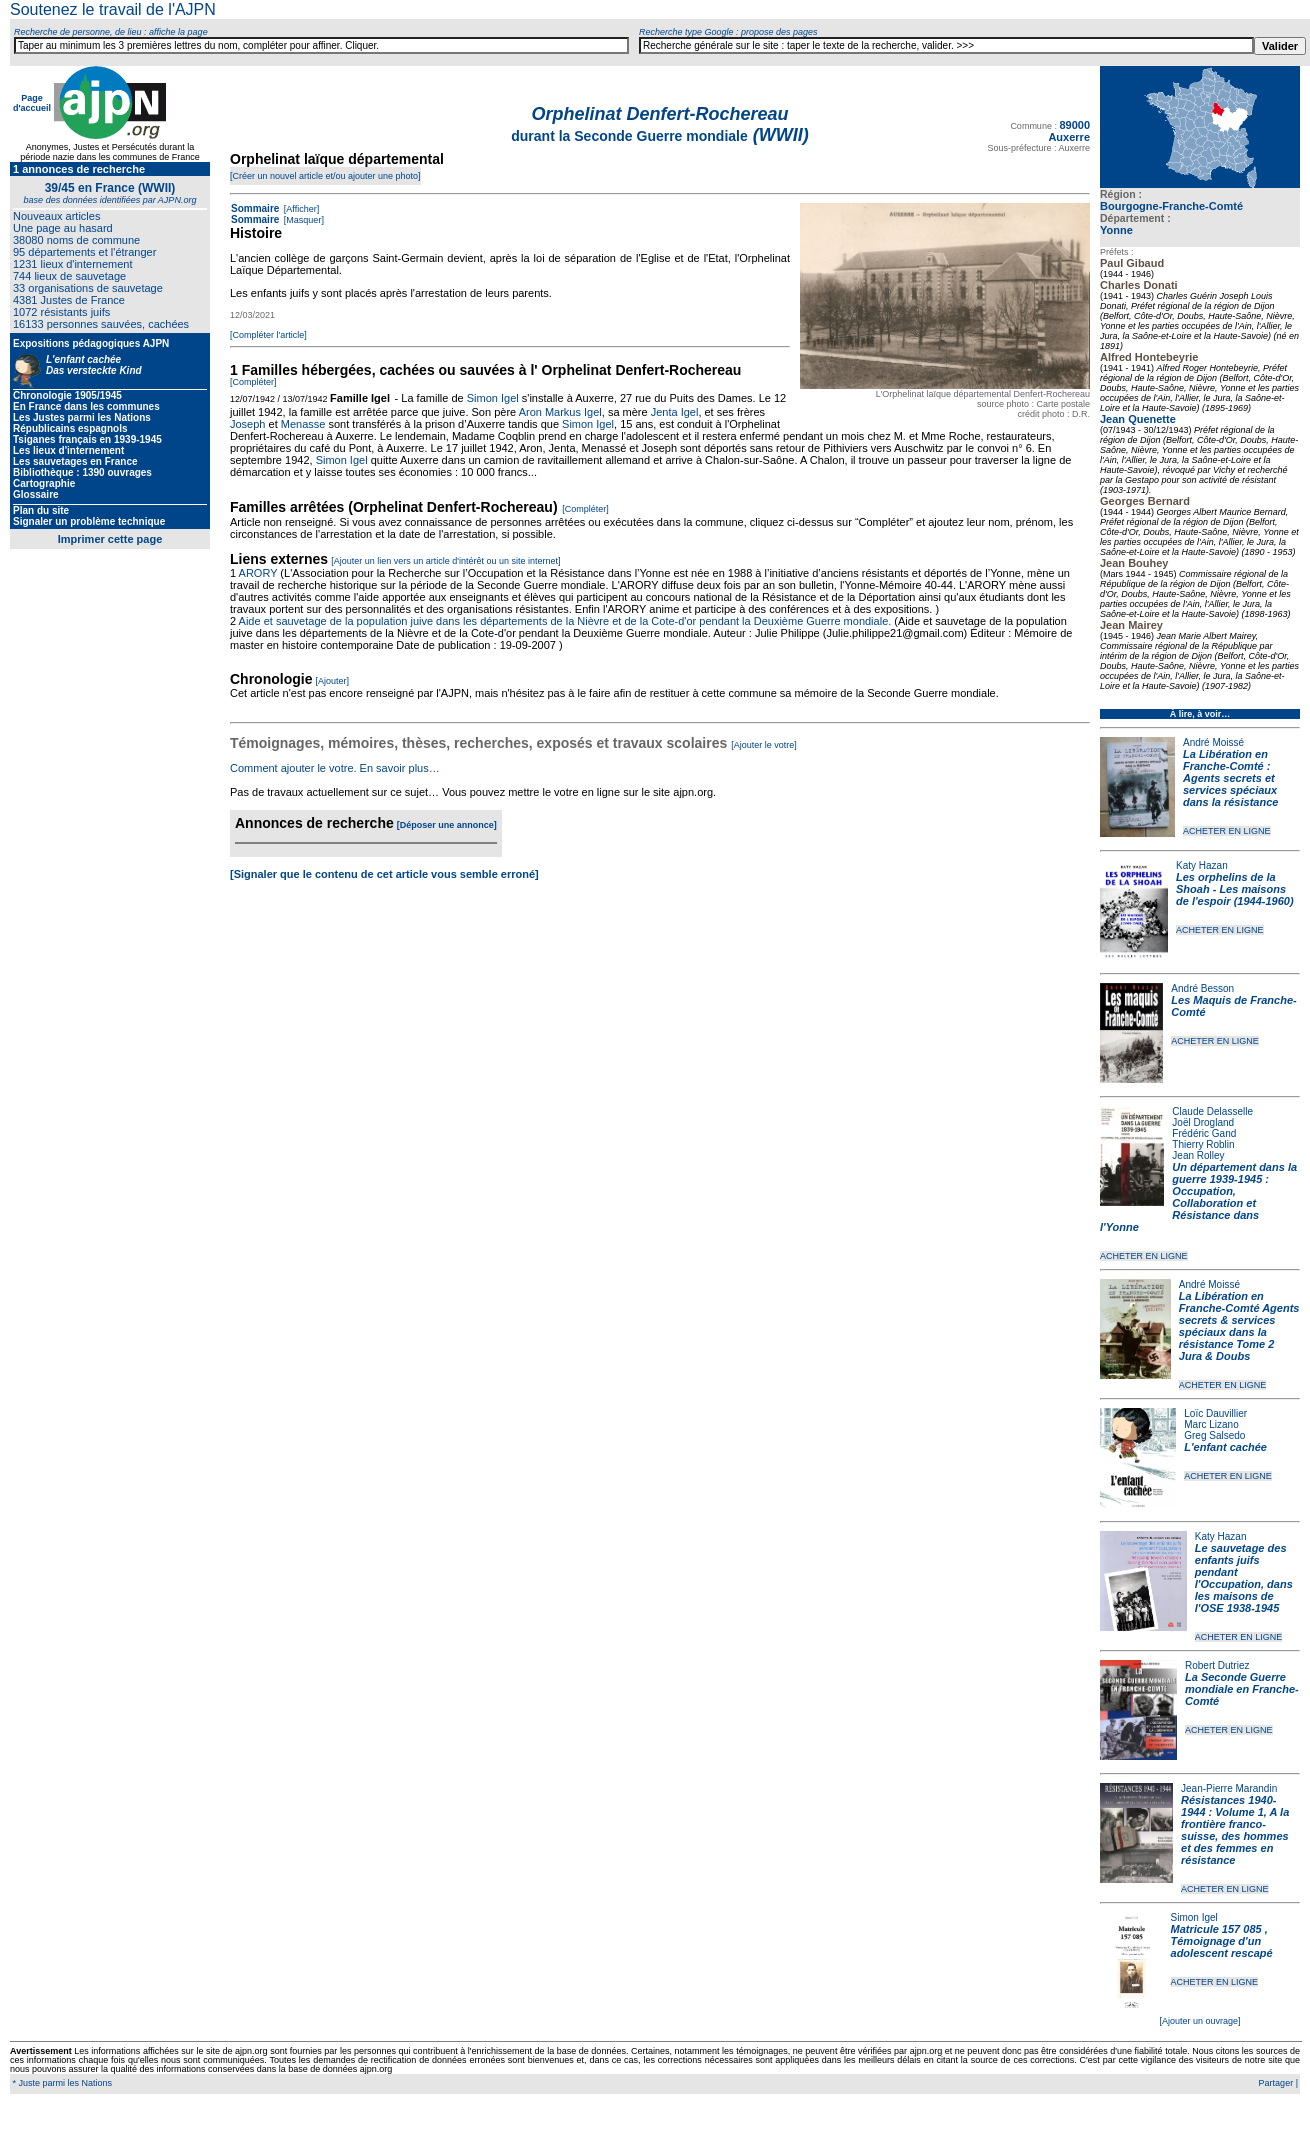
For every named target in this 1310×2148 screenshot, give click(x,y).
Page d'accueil (32, 103)
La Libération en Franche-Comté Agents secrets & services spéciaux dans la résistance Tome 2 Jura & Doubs (1239, 1326)
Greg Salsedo (1214, 1435)
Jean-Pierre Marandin (1229, 1788)
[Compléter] (253, 382)
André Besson (1202, 988)
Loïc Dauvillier (1215, 1413)
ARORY (258, 573)
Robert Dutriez (1217, 1665)
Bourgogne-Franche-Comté (1171, 206)
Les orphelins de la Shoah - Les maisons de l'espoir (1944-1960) (1235, 889)
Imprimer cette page (110, 539)
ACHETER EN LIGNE (1227, 831)
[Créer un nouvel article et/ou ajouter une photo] (325, 176)
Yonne (1116, 230)
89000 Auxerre (1069, 131)
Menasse (303, 424)
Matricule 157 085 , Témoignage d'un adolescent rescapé (1222, 1941)
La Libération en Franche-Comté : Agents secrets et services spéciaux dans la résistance (1230, 778)
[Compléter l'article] (268, 335)
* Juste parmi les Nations (61, 2083)
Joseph (247, 424)
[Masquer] (302, 220)
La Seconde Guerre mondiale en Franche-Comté (1242, 1689)
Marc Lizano (1211, 1424)
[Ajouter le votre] (764, 745)
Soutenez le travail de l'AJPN (113, 9)
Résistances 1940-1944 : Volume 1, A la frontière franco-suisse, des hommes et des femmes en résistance (1235, 1830)
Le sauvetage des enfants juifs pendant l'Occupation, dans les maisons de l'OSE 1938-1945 (1244, 1578)
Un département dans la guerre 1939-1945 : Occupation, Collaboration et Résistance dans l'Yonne (1198, 1197)
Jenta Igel (675, 412)
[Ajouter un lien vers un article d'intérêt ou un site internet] (445, 561)
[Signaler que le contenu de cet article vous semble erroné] (384, 874)
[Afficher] (300, 209)
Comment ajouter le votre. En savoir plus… (335, 768)
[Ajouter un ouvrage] (1199, 2021)
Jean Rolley (1198, 1155)
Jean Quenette (1138, 419)
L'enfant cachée (1225, 1447)
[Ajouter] (333, 681)
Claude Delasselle (1212, 1111)
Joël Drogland (1203, 1122)
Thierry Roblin (1203, 1144)
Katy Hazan (1202, 865)
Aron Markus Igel (560, 412)
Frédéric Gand (1204, 1133)
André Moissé (1213, 742)
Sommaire (255, 208)
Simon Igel (1194, 1917)
